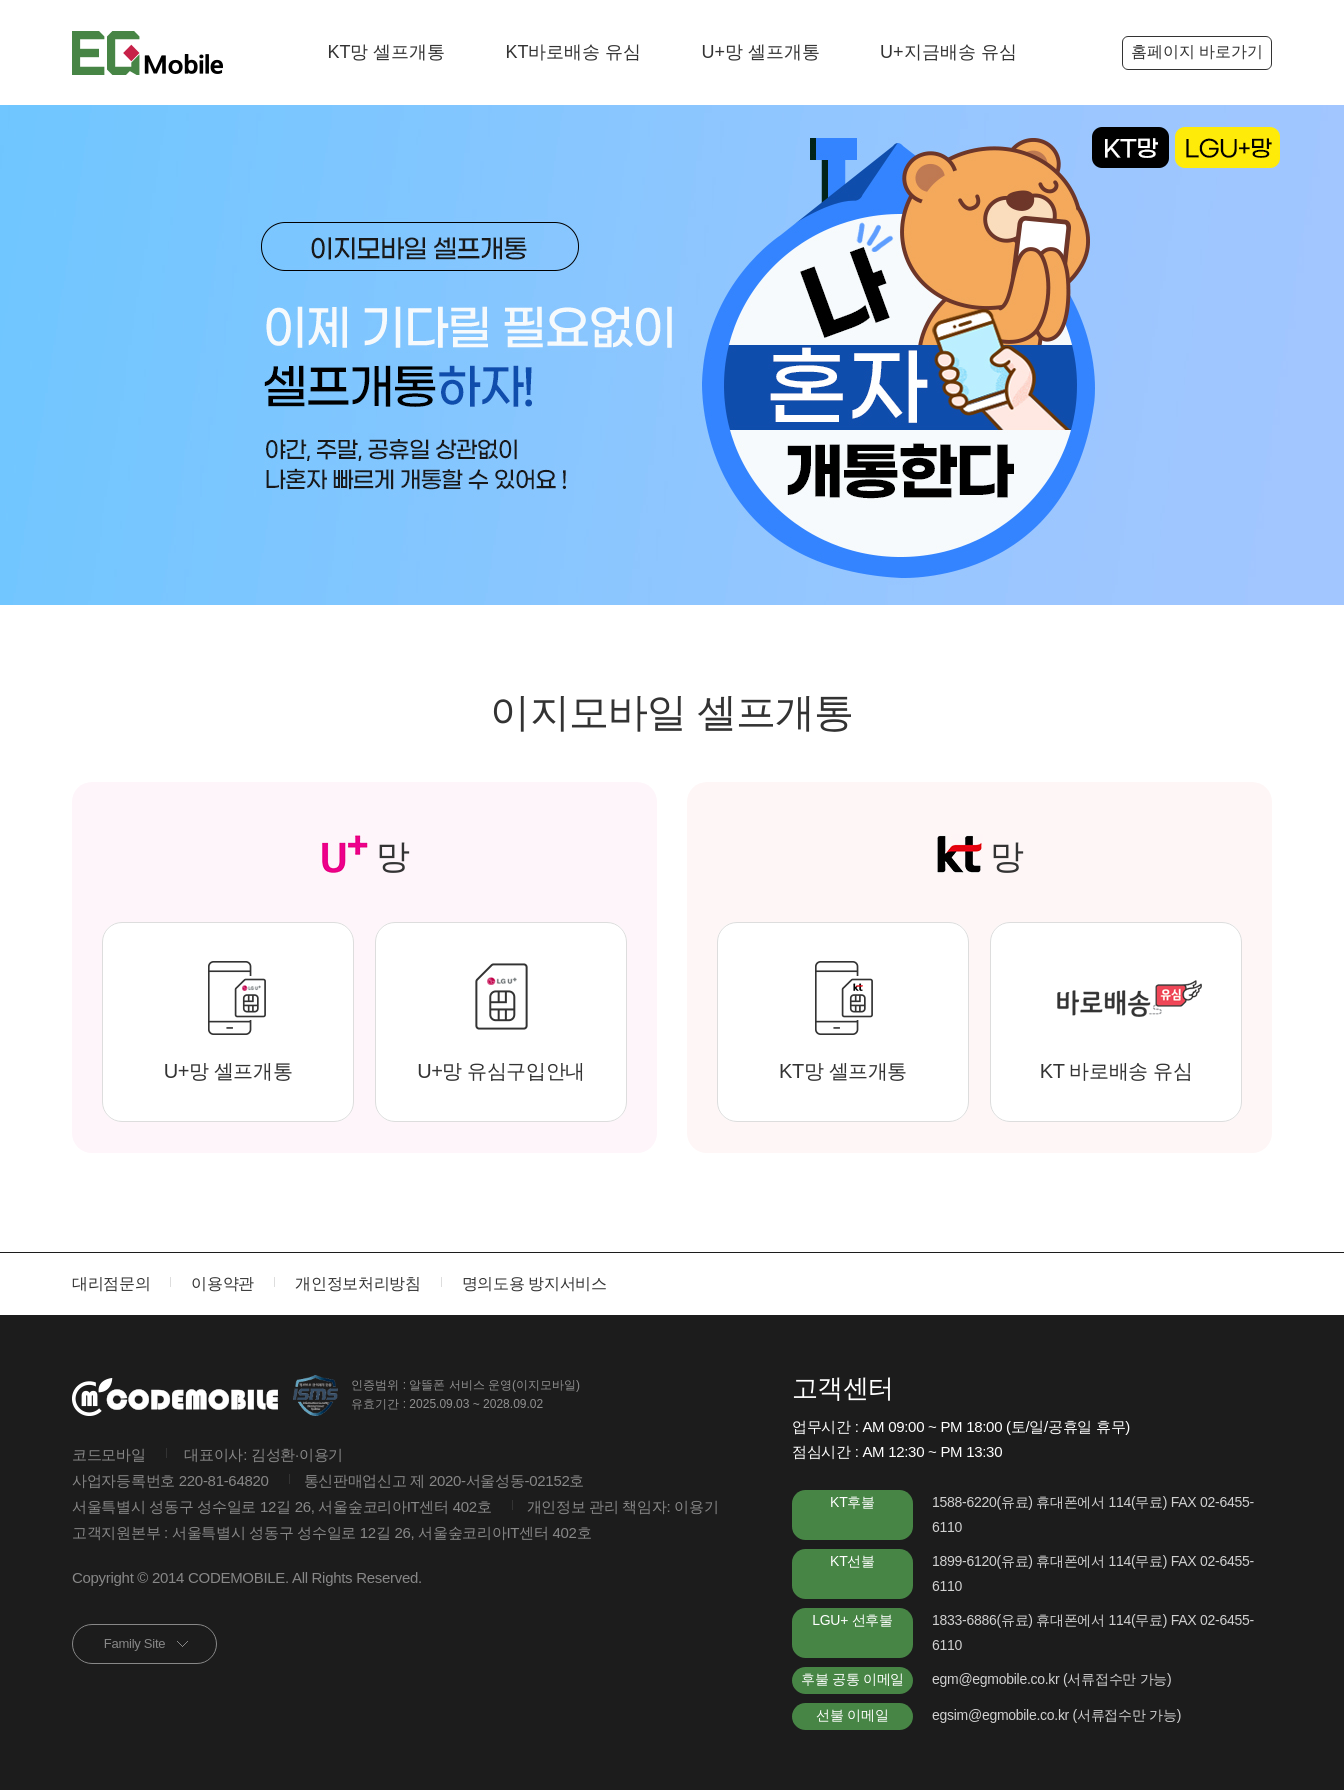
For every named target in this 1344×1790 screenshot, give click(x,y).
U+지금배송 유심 (948, 52)
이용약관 (222, 1283)
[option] (672, 355)
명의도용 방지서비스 (534, 1283)
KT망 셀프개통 (386, 52)
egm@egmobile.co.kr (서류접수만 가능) (1051, 1679)
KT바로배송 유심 (573, 52)
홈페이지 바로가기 (1197, 51)
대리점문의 (111, 1283)
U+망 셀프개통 (761, 52)
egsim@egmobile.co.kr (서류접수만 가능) (1056, 1715)
